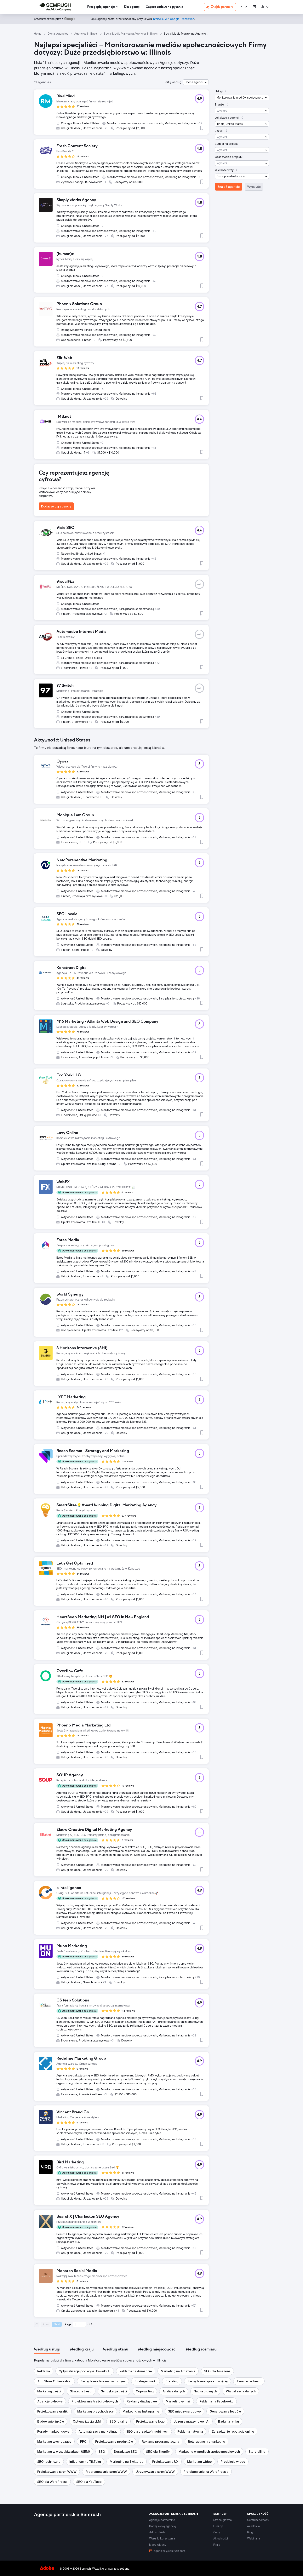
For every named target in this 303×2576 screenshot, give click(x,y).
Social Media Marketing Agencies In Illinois (131, 33)
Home (38, 33)
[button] (243, 7)
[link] (132, 7)
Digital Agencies (58, 33)
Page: (68, 2324)
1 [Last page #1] (91, 2324)
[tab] (47, 2349)
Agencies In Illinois (86, 33)
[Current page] (79, 2324)
